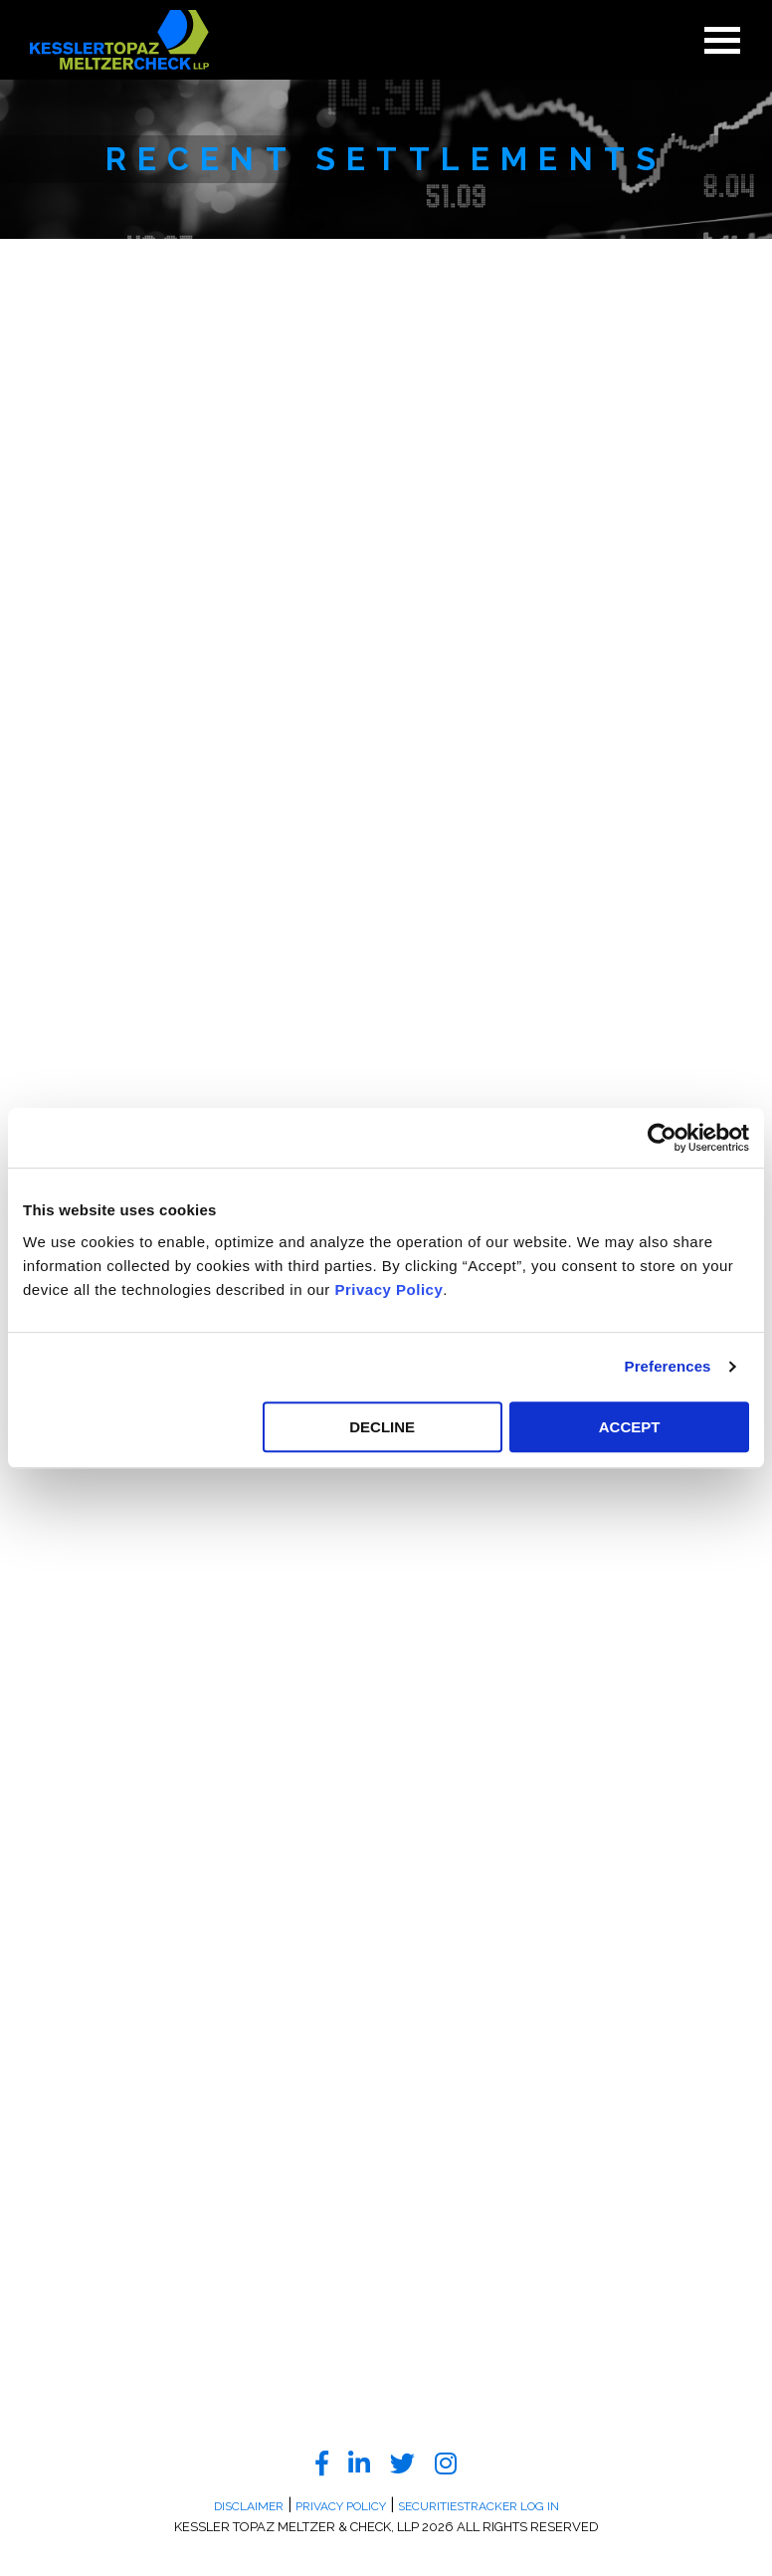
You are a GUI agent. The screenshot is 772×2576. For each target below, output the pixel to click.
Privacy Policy (389, 1289)
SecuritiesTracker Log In (478, 2506)
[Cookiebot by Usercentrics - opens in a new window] (662, 1138)
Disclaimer (249, 2506)
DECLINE (382, 1426)
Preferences (668, 1366)
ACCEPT (630, 1426)
